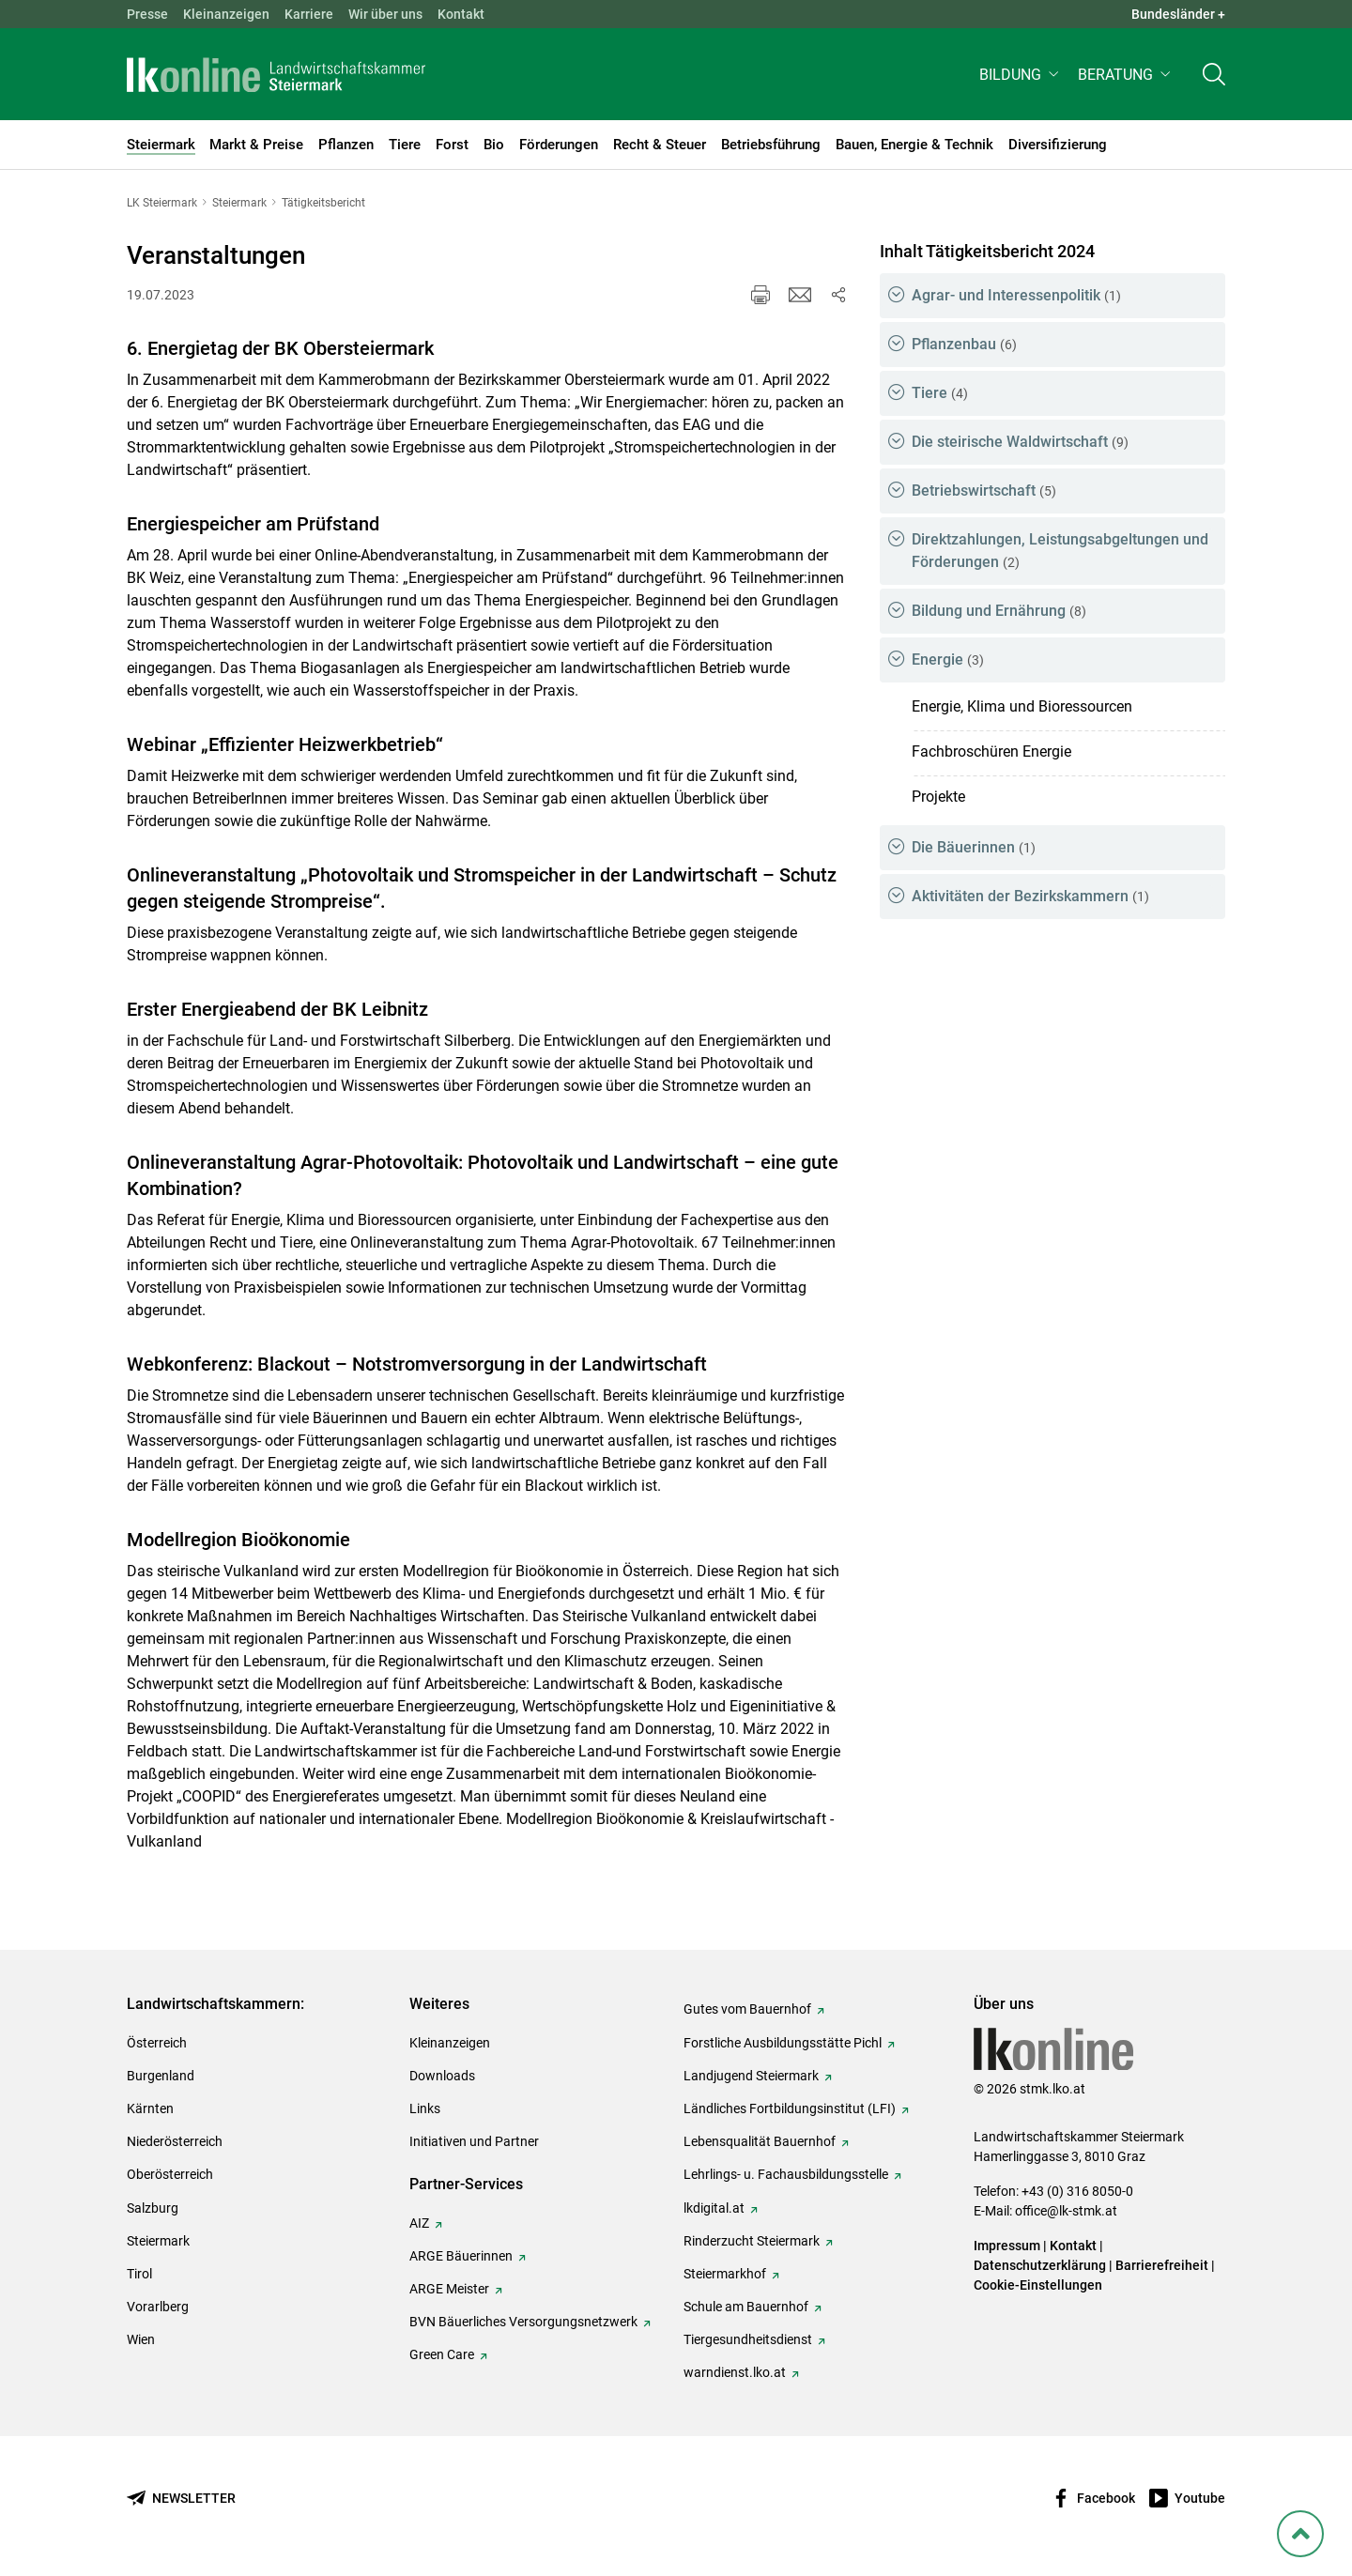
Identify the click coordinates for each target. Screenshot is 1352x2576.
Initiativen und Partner (474, 2141)
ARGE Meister (449, 2288)
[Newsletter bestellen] (181, 2498)
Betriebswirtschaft (984, 490)
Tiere (940, 393)
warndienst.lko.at (735, 2372)
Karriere (308, 14)
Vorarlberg (158, 2306)
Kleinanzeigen (226, 14)
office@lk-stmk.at (1066, 2210)
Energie (948, 659)
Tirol (139, 2273)
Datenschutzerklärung (1040, 2265)
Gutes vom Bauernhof (747, 2008)
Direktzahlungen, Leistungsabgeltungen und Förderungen (1060, 550)
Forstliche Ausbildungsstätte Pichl (783, 2042)
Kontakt (461, 14)
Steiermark (158, 2240)
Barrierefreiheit (1161, 2265)
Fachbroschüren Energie (991, 751)
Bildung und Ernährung (999, 611)
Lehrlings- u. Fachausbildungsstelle (786, 2174)
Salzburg (152, 2208)
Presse (147, 14)
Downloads (442, 2075)
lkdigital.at (714, 2208)
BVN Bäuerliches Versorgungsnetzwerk (523, 2321)
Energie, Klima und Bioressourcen (1022, 706)
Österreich (157, 2042)
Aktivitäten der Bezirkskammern (1030, 896)
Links (424, 2108)
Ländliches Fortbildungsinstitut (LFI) (790, 2108)
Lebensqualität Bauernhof (760, 2141)
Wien (141, 2339)
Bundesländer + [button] (1178, 14)
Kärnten (150, 2108)
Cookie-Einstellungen (1038, 2284)
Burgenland (160, 2075)
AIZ (419, 2223)
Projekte (938, 796)
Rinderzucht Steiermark (752, 2240)
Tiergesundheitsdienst (748, 2339)
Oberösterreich (170, 2174)
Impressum (1007, 2245)
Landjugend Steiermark (751, 2075)
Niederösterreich (175, 2141)
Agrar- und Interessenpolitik (1016, 295)
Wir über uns (385, 14)
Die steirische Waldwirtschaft (1020, 442)
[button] (1021, 81)
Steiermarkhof (725, 2273)
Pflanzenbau (964, 344)
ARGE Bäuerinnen (461, 2255)
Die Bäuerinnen (974, 847)
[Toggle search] (1214, 81)
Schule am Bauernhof (746, 2306)
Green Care (441, 2354)
